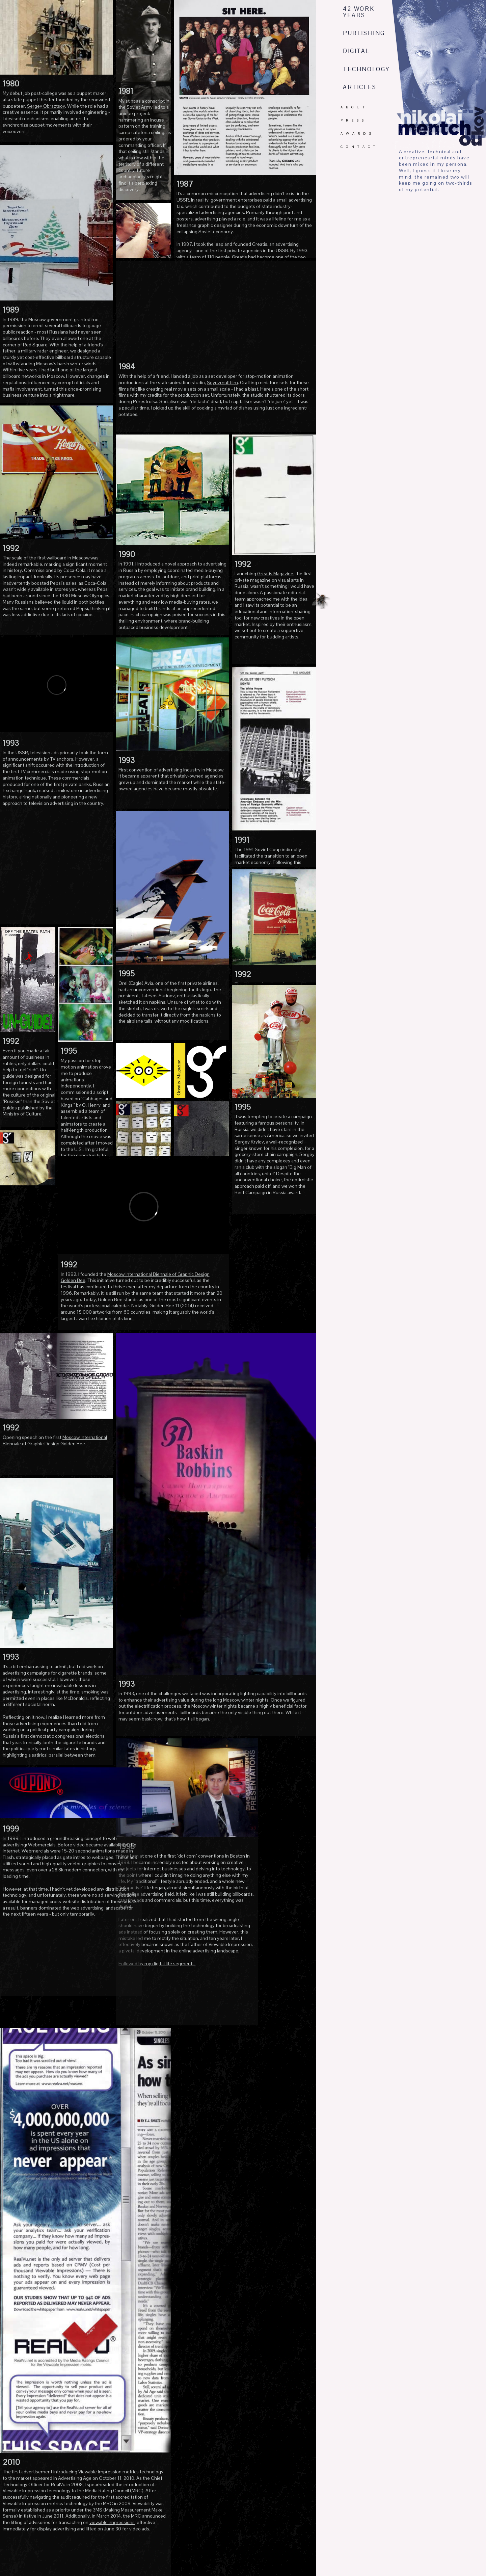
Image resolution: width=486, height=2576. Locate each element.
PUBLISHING (364, 33)
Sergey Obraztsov (46, 106)
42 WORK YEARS (358, 12)
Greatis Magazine (275, 574)
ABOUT (354, 107)
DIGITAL (356, 51)
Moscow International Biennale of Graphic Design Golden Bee (55, 1440)
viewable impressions (112, 2522)
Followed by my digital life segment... (156, 1964)
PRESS (354, 120)
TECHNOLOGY (366, 69)
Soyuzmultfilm (222, 382)
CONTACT (359, 146)
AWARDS (357, 133)
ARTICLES (360, 87)
